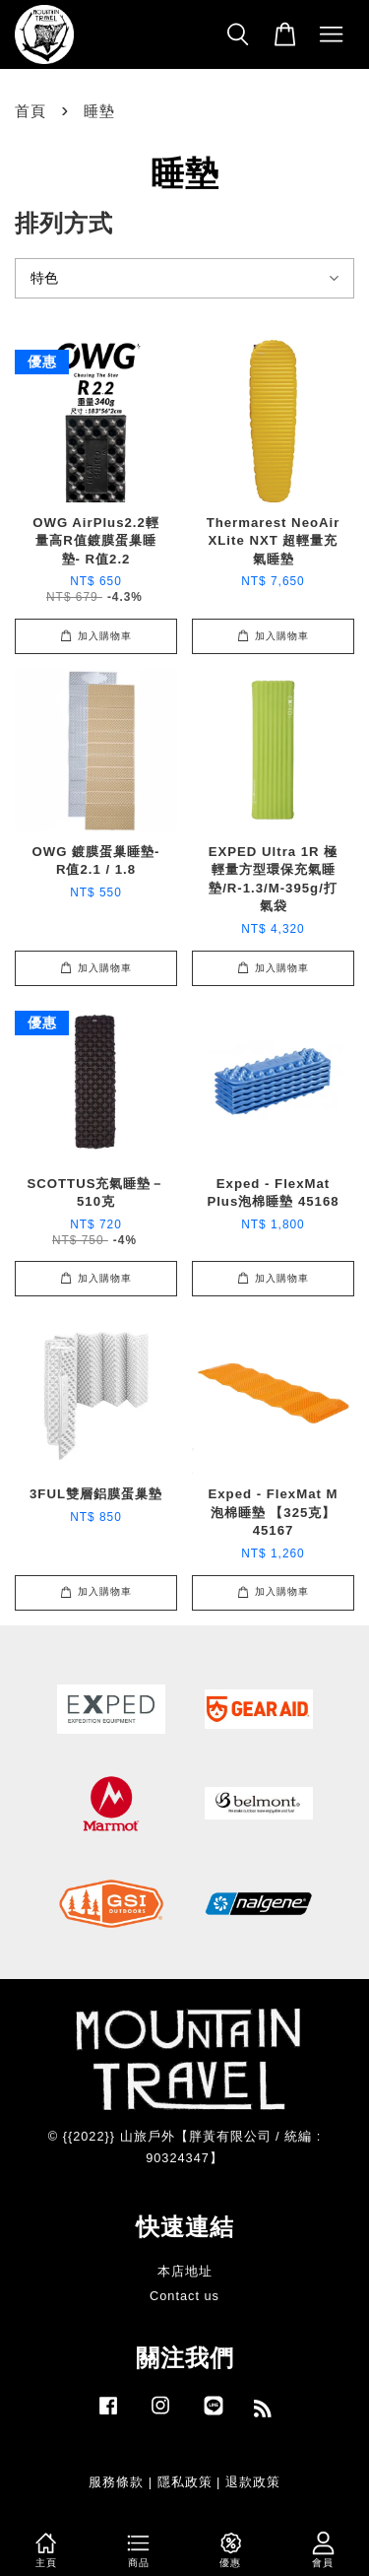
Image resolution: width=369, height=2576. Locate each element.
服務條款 (116, 2482)
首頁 (30, 110)
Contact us (184, 2295)
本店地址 (185, 2271)
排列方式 (64, 223)
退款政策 (252, 2482)
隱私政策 (185, 2482)
